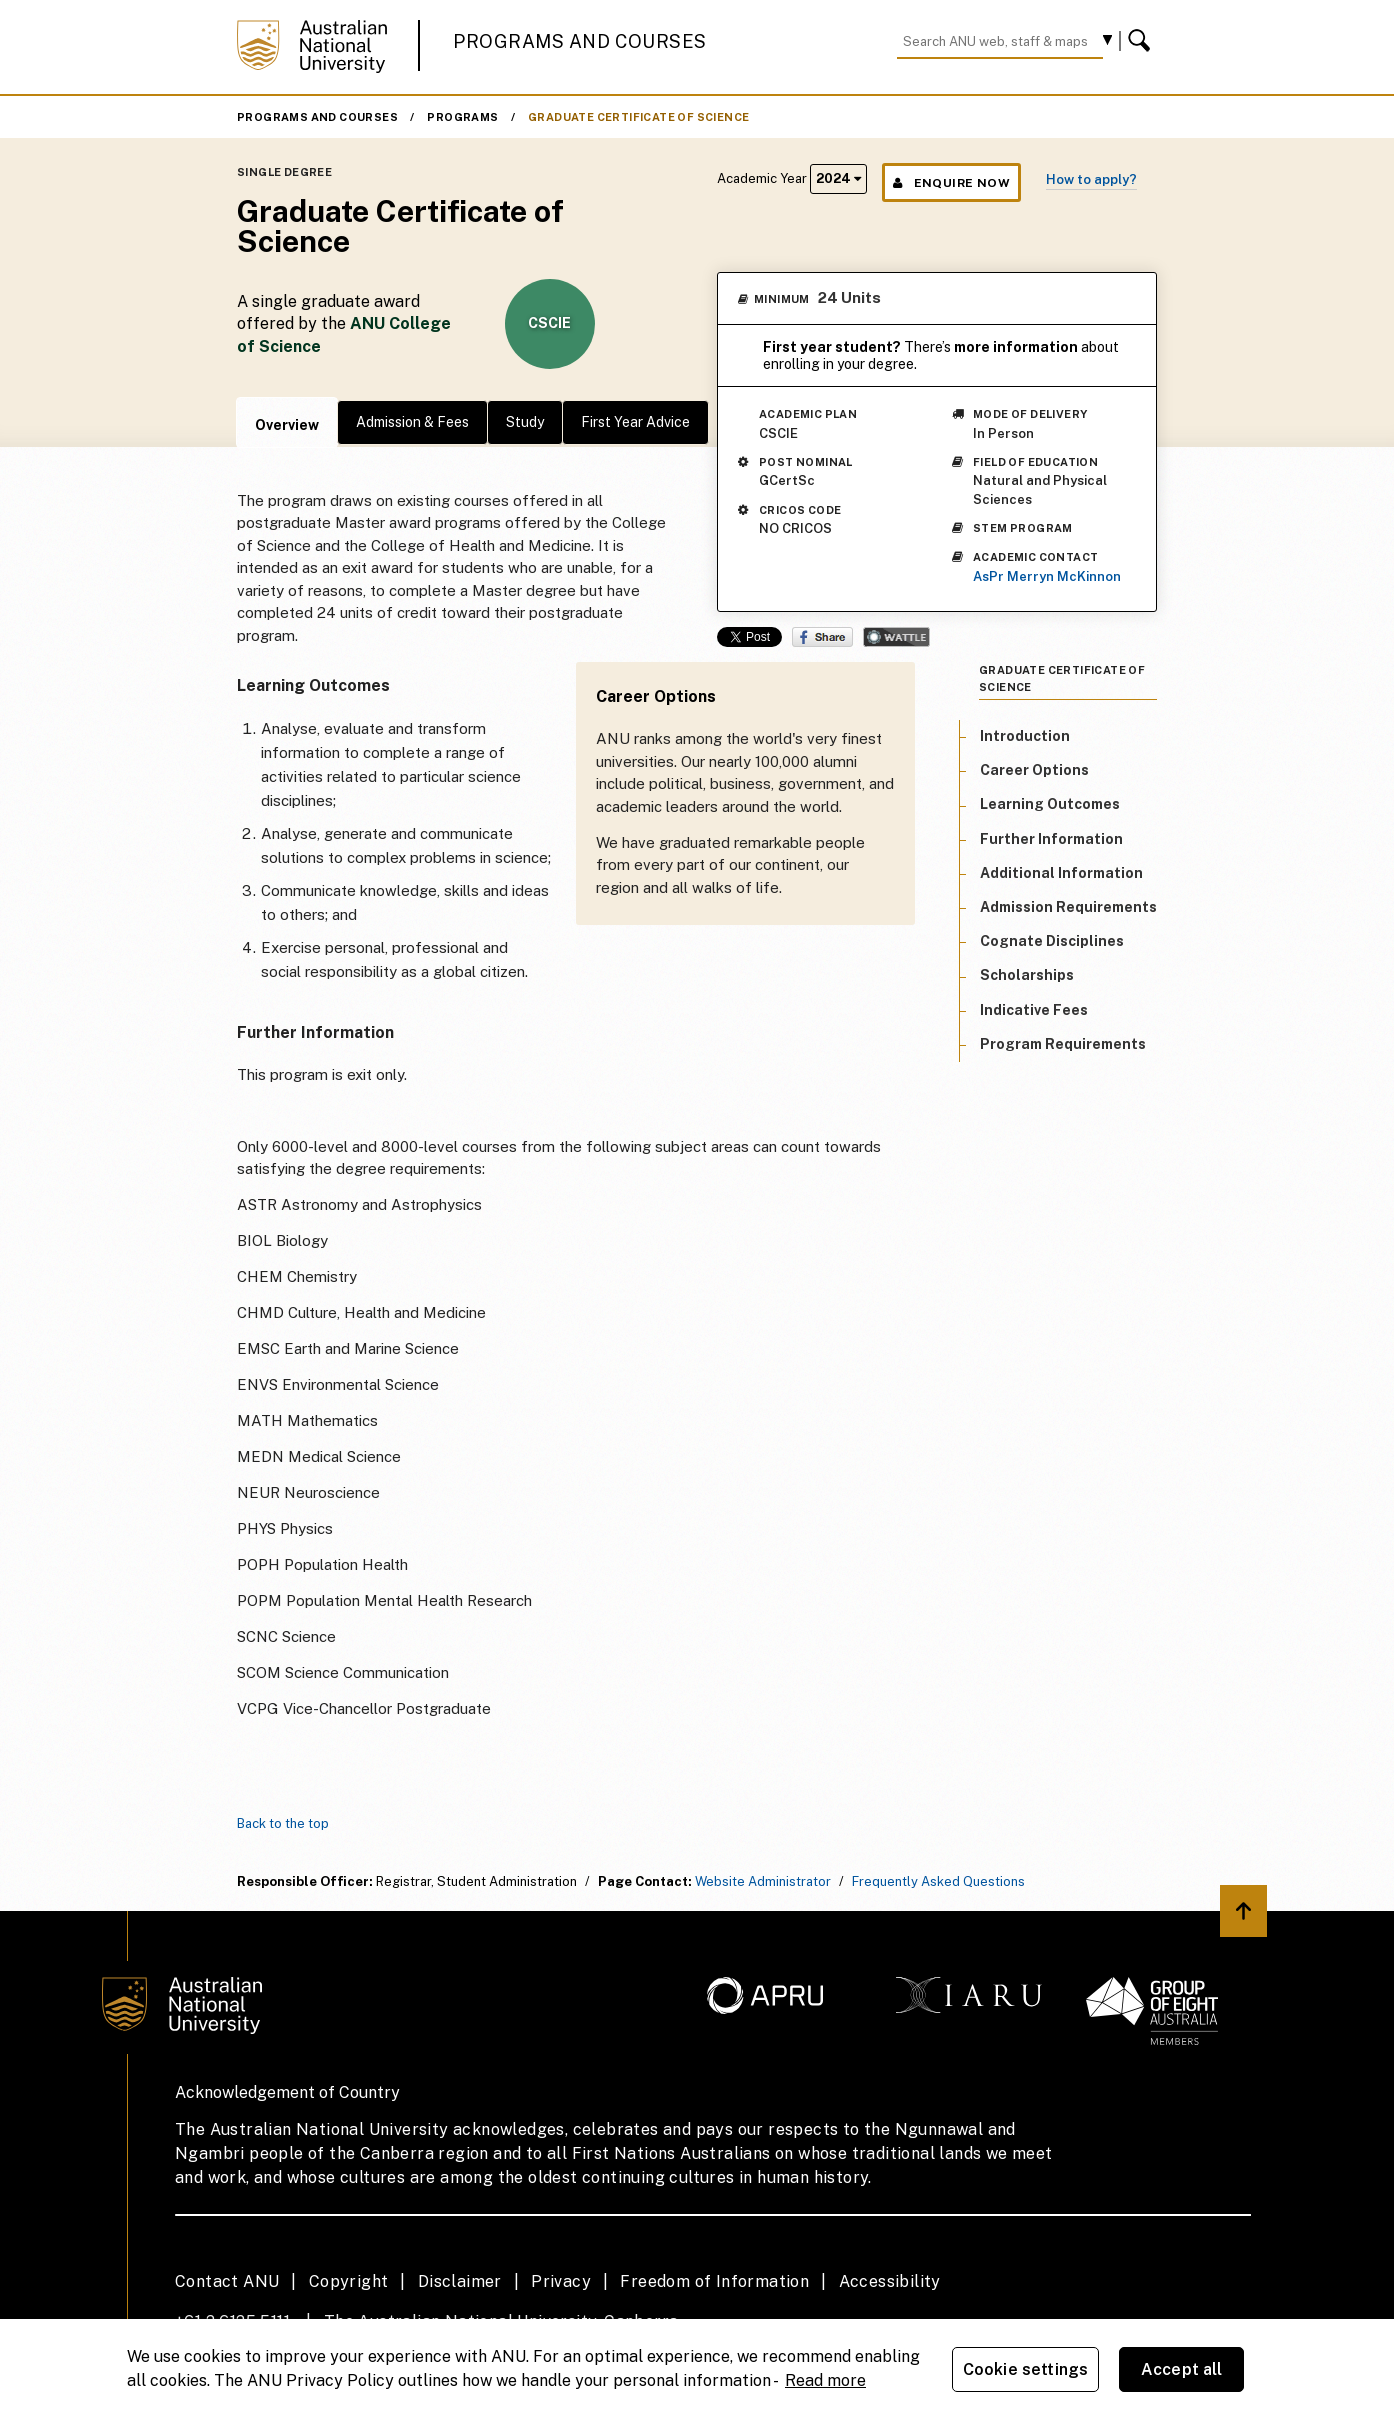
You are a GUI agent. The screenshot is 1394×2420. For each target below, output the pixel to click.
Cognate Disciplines (1052, 941)
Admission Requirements (1068, 907)
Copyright (349, 2281)
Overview (287, 425)
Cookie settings (1025, 2369)
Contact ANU (227, 2281)
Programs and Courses (580, 41)
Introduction (1025, 736)
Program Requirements (1063, 1044)
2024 (838, 178)
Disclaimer (460, 2281)
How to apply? (1091, 179)
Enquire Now (951, 183)
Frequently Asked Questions (938, 1881)
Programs (462, 117)
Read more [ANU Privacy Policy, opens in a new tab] (825, 2380)
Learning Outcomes (1050, 804)
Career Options (1034, 770)
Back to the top (283, 1823)
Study (525, 422)
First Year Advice (635, 422)
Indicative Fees (1034, 1010)
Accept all (1182, 2369)
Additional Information (1061, 873)
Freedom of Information (714, 2281)
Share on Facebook (822, 637)
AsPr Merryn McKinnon (1047, 576)
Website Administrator (763, 1881)
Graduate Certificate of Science (638, 117)
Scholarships (1027, 975)
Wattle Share (896, 637)
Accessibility (890, 2281)
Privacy (561, 2281)
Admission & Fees (412, 422)
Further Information (1051, 839)
